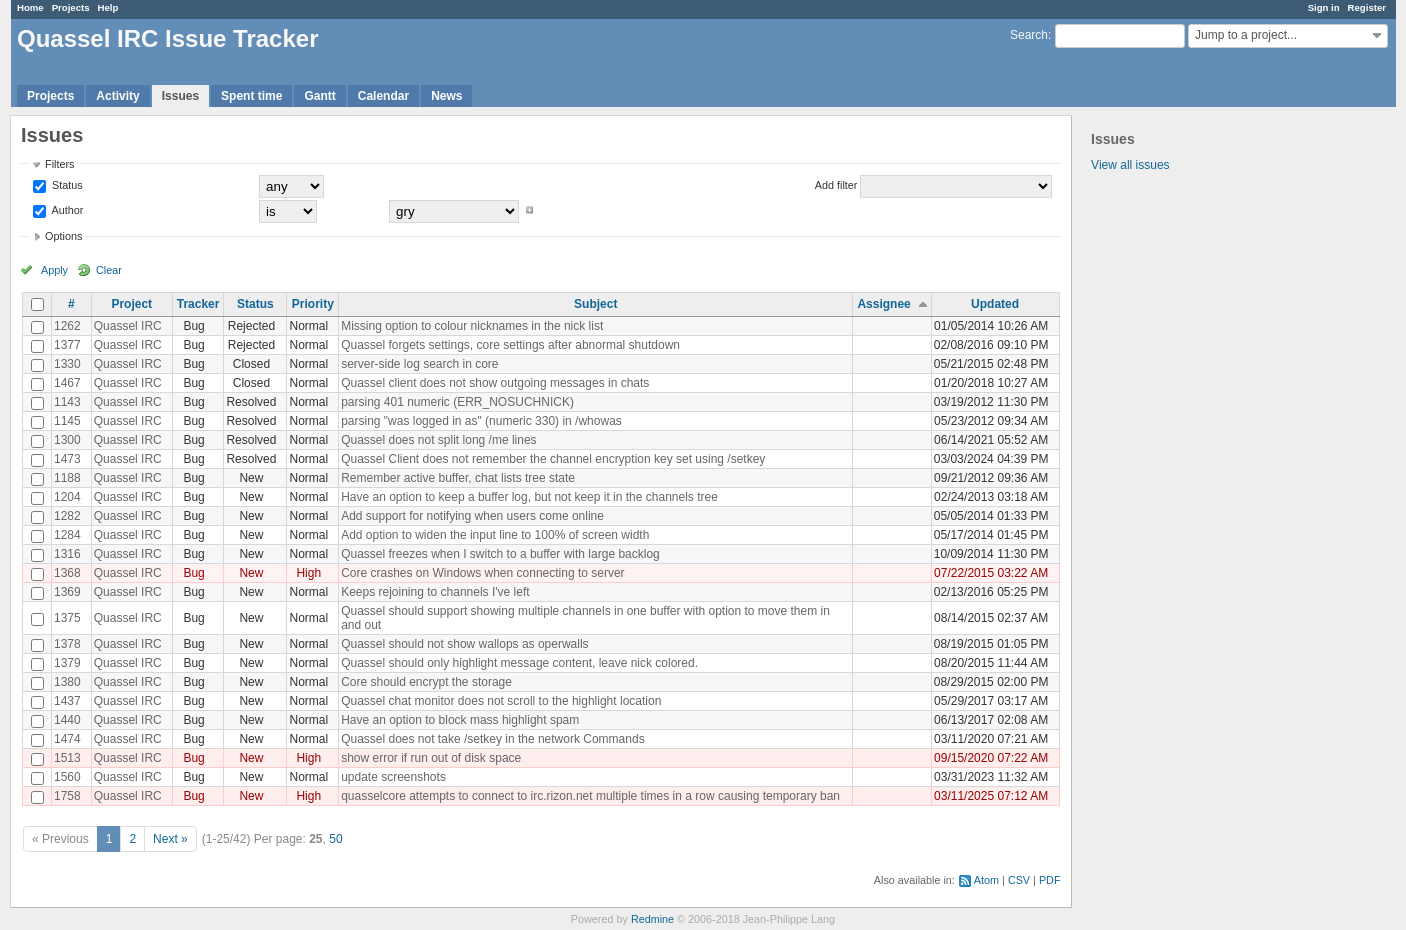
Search (1029, 35)
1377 (67, 345)
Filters (59, 164)
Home (30, 7)
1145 (67, 421)
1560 (67, 777)
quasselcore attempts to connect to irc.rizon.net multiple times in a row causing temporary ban (590, 796)
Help (108, 7)
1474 (67, 739)
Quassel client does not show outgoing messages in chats (495, 383)
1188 (67, 478)
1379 (67, 663)
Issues (180, 96)
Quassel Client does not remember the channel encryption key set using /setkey (553, 459)
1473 (67, 459)
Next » (170, 839)
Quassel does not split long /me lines (438, 440)
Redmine (652, 919)
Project (131, 304)
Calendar (383, 96)
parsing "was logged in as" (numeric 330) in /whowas (481, 421)
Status (66, 185)
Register (1367, 7)
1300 (67, 440)
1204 (67, 497)
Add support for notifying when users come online (472, 516)
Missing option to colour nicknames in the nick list (472, 326)
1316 (67, 554)
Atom (986, 880)
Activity (117, 96)
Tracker (198, 304)
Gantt (319, 96)
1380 (67, 682)
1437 (67, 701)
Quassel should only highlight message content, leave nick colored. (519, 663)
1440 (67, 720)
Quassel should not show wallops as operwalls (464, 644)
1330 (67, 364)
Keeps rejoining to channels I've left (435, 592)
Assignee (883, 304)
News (446, 96)
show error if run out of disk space (431, 758)
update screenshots (393, 777)
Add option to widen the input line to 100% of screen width (495, 535)
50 (335, 839)
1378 (67, 644)
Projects (71, 7)
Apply (54, 270)
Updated (995, 304)
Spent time (251, 96)
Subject (595, 304)
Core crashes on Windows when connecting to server (482, 573)
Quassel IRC (128, 326)
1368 (67, 573)
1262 (67, 326)
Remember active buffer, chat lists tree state (458, 478)
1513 (67, 758)
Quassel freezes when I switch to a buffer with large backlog (500, 554)
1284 (67, 535)
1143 (67, 402)
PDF (1050, 880)
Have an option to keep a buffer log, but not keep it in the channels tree (529, 497)
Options (63, 236)
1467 (67, 383)
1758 (67, 796)
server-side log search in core (419, 364)
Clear (109, 270)
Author (66, 210)
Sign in (1324, 7)
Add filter (836, 185)
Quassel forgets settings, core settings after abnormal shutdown (510, 345)
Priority (313, 304)
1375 (67, 618)
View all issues (1130, 165)
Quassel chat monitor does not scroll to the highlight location (501, 701)
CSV (1019, 880)
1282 (67, 516)
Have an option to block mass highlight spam (460, 720)
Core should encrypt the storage (426, 682)
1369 (67, 592)
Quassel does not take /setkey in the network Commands (493, 739)
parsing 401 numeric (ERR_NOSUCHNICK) (457, 402)
